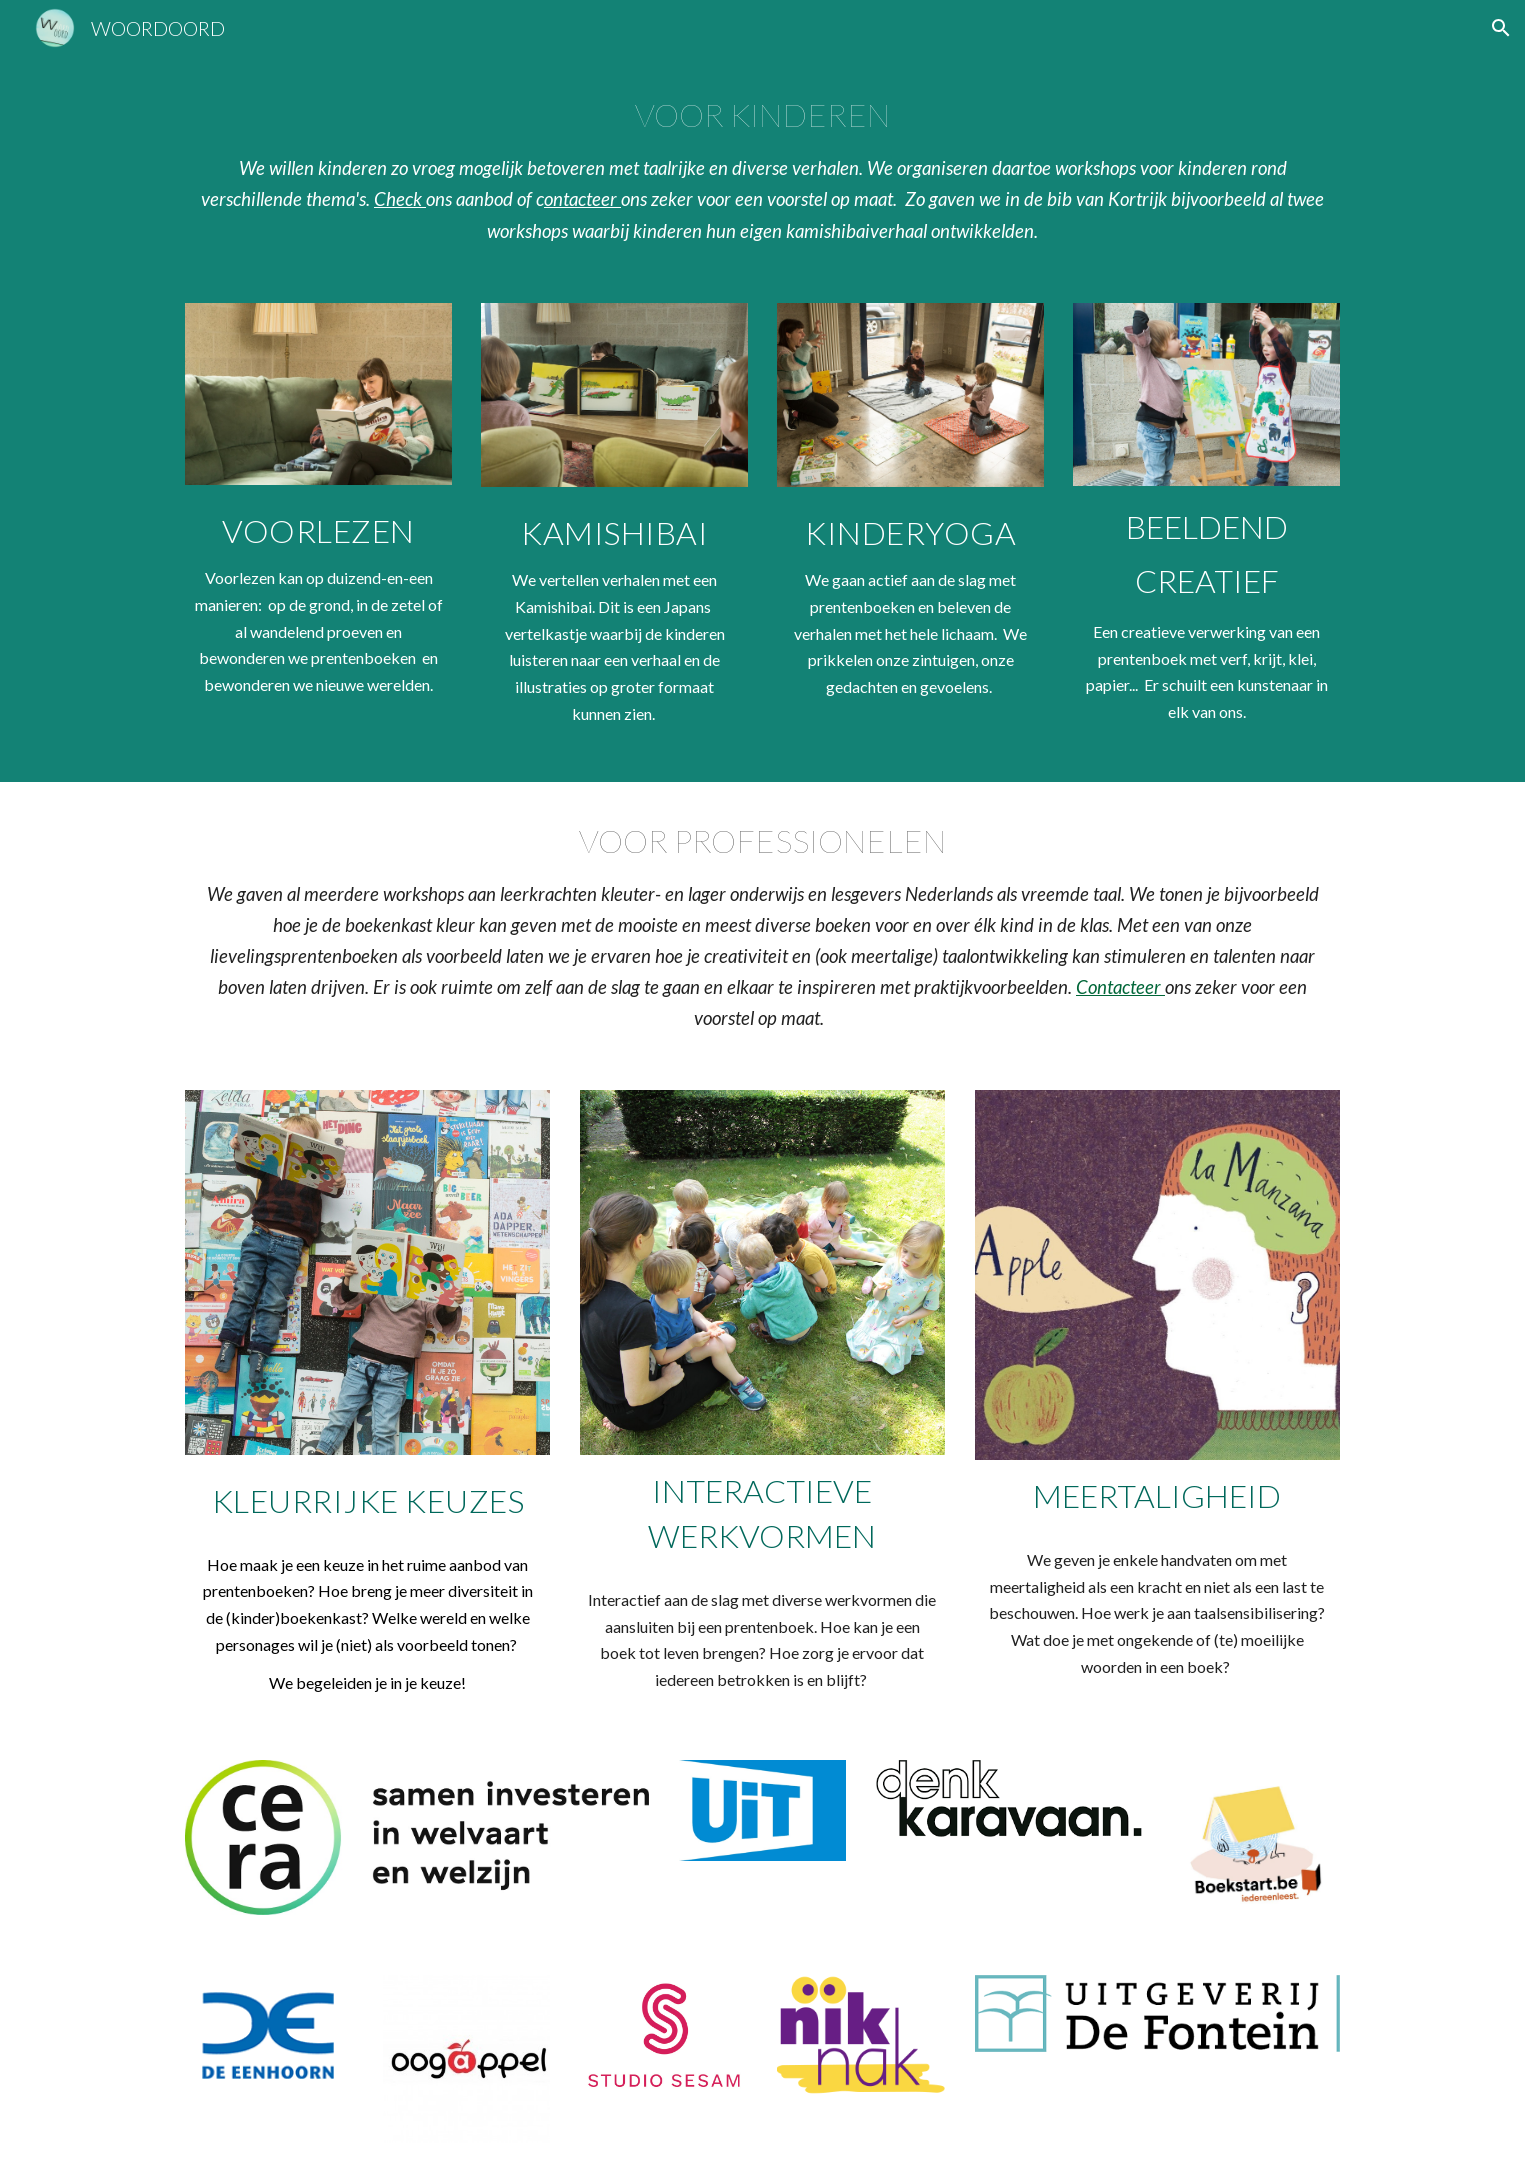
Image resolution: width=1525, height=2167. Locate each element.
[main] (762, 167)
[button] (1501, 28)
